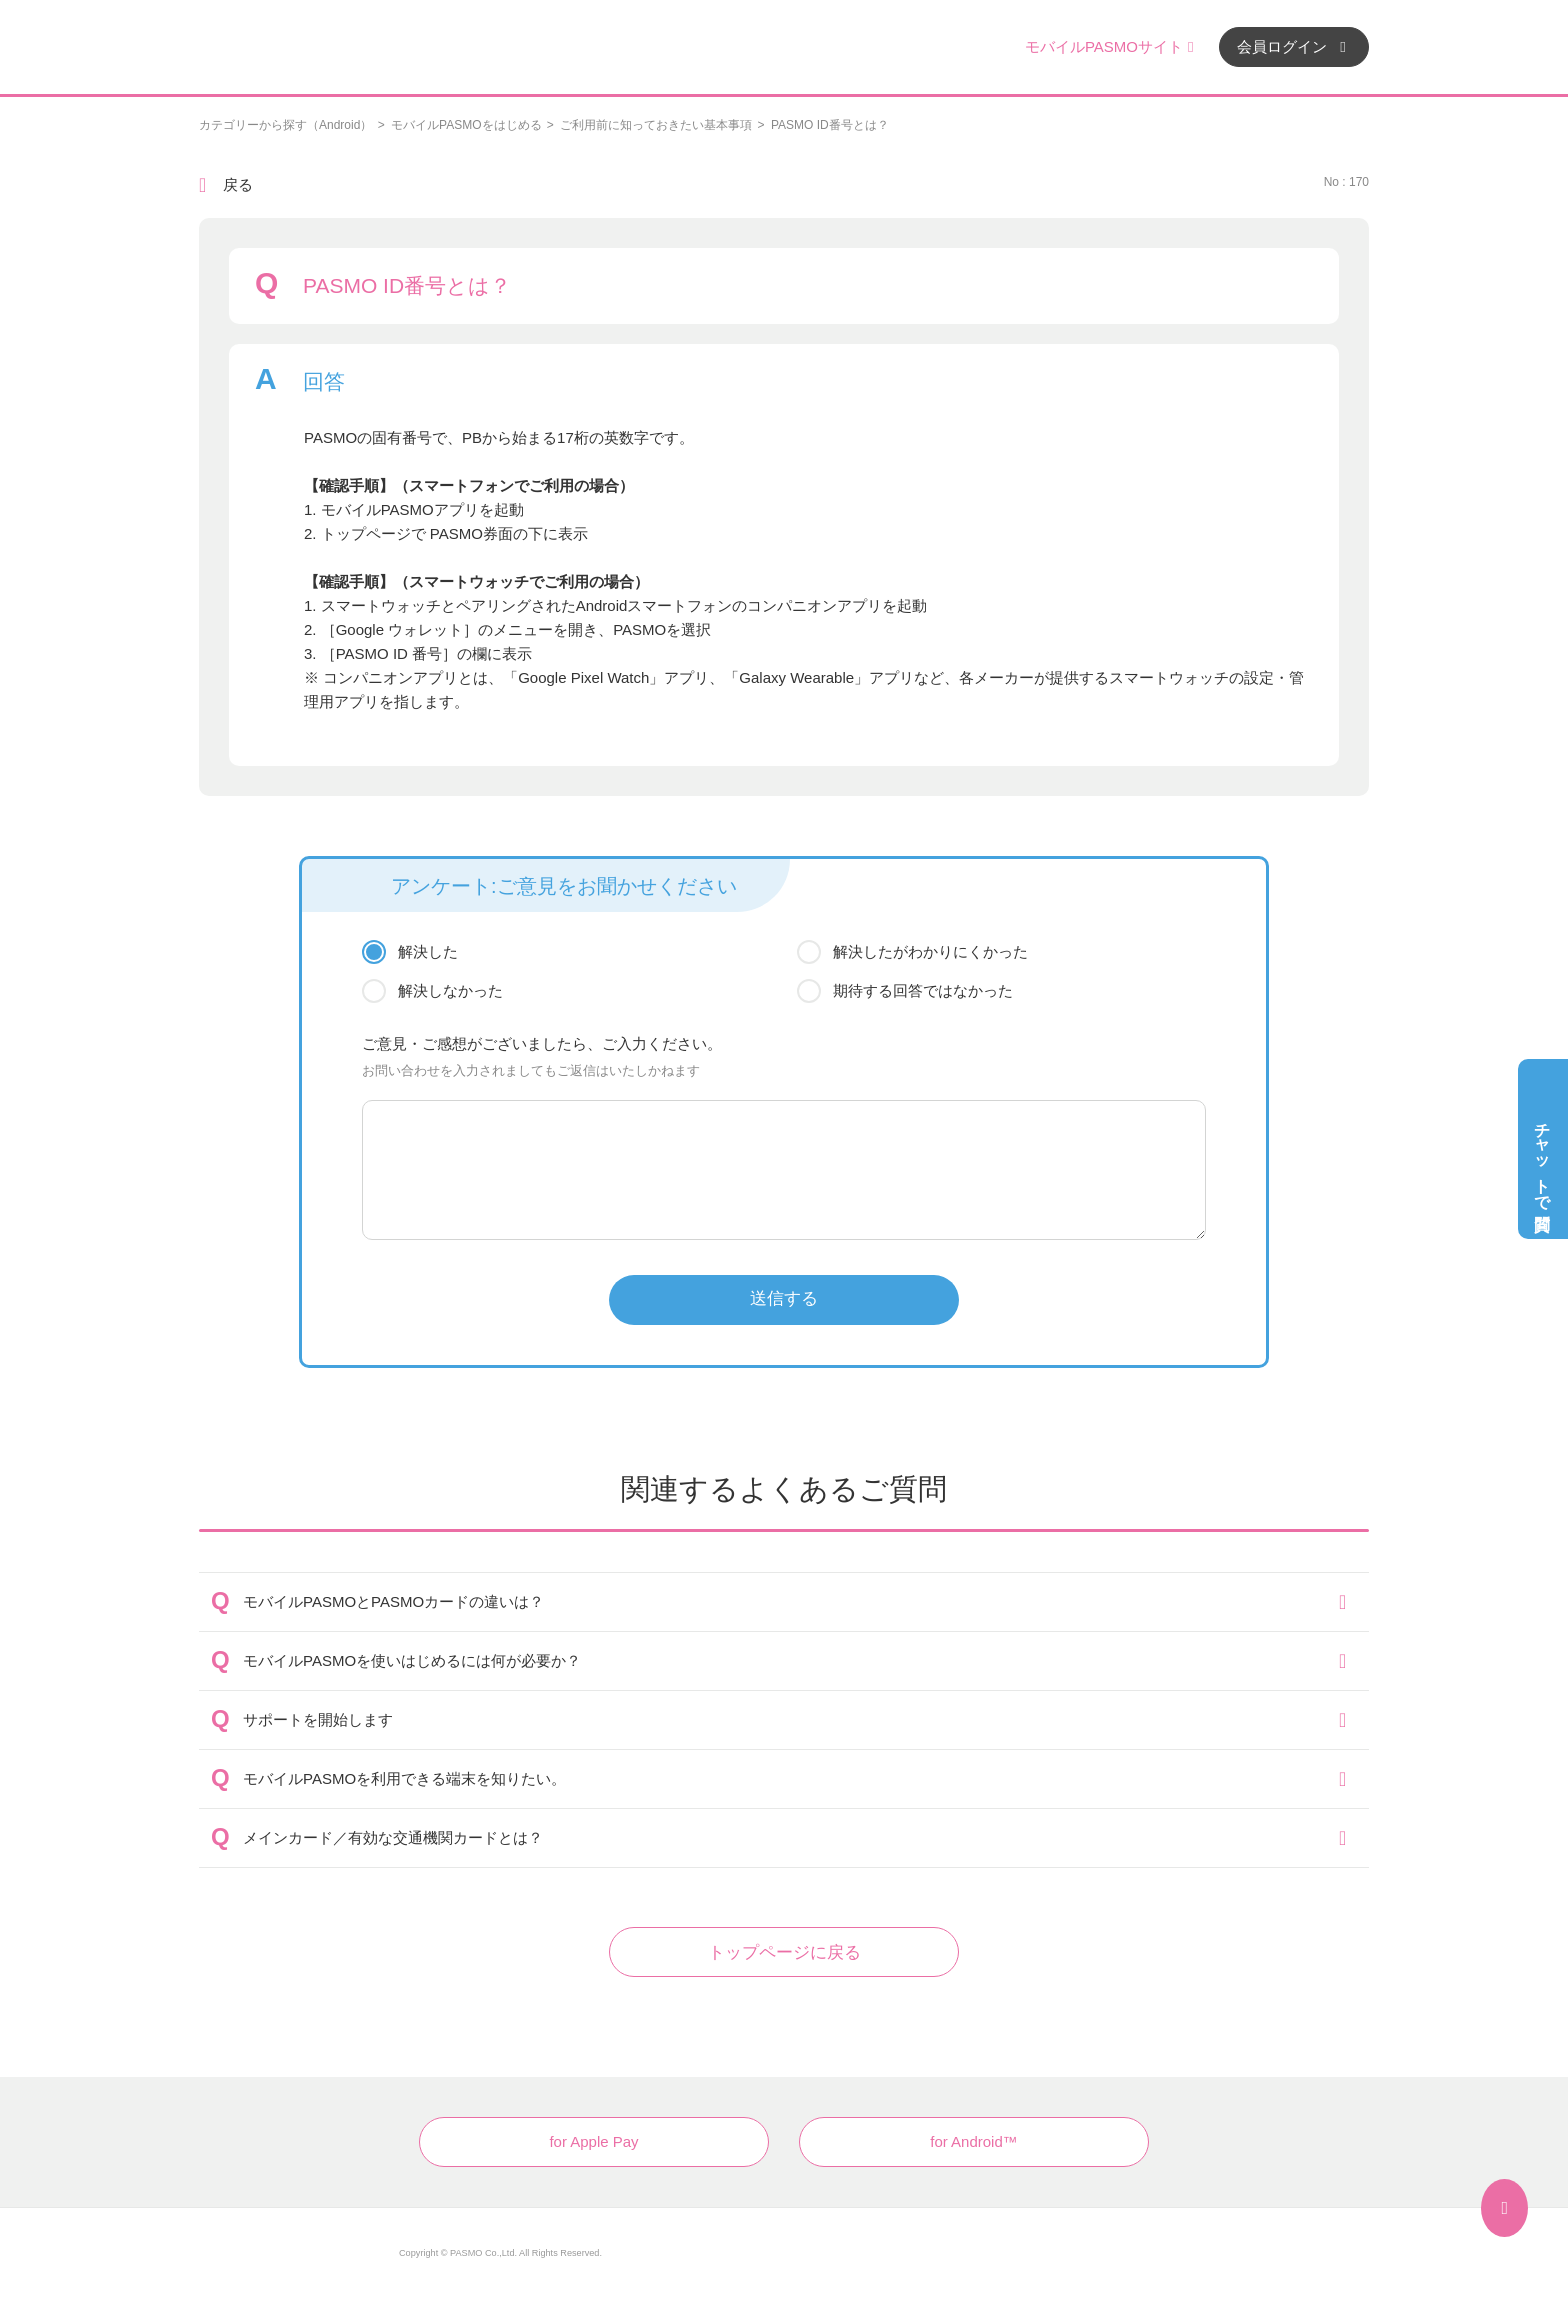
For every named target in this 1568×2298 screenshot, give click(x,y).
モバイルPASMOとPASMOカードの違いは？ (393, 1601)
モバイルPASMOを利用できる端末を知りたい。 (404, 1778)
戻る (238, 184)
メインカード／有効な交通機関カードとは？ (393, 1837)
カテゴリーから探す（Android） (285, 125)
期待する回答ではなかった (923, 990)
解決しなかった (450, 990)
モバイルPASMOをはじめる (466, 125)
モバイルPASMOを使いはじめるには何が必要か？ (412, 1660)
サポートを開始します (318, 1719)
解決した (428, 951)
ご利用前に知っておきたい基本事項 (656, 125)
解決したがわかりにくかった (930, 951)
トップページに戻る (784, 1952)
